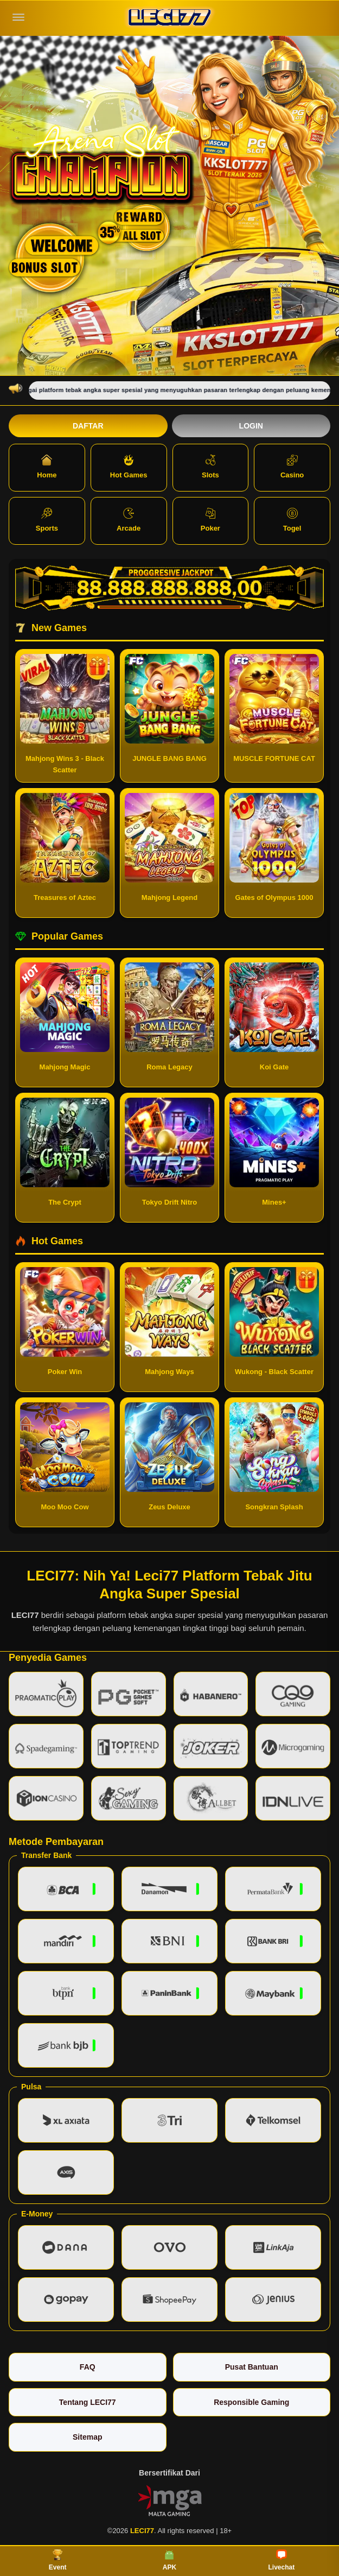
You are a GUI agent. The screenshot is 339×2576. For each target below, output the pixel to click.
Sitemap (87, 2437)
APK (169, 2560)
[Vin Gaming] (169, 2500)
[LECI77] (169, 17)
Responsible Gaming (251, 2402)
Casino (292, 467)
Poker (210, 520)
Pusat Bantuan (251, 2367)
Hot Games (129, 467)
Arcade (128, 520)
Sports (47, 520)
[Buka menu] (18, 17)
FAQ (87, 2367)
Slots (210, 467)
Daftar (88, 425)
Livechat (281, 2560)
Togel (292, 520)
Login (251, 425)
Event (58, 2560)
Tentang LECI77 (87, 2402)
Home (46, 467)
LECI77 (25, 1615)
